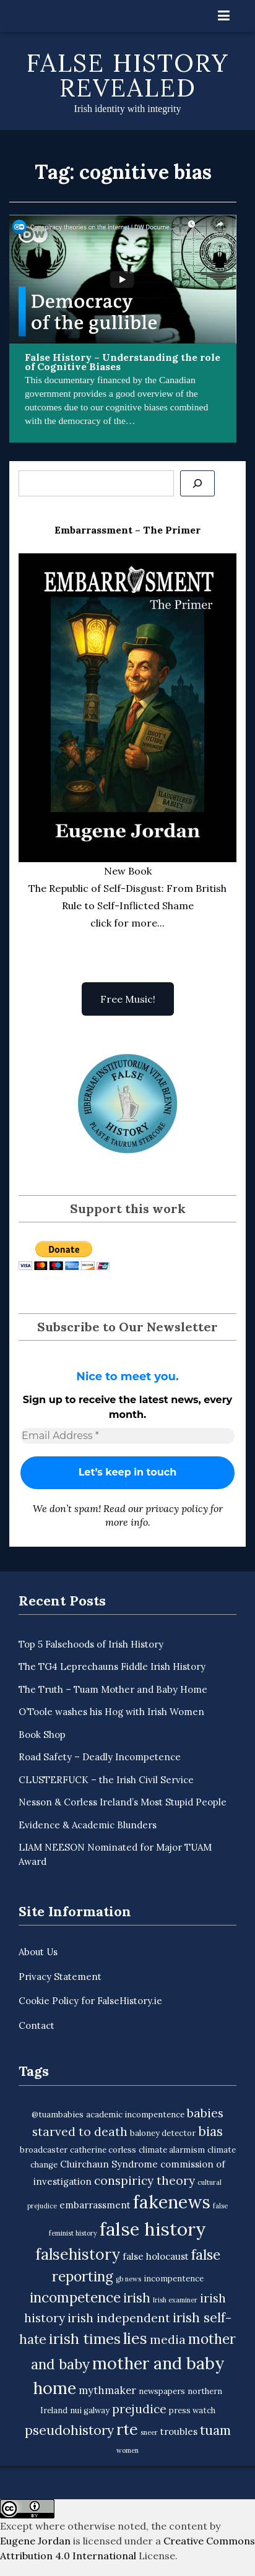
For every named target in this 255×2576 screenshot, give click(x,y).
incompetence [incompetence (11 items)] (75, 2297)
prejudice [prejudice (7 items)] (139, 2408)
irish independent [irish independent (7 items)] (118, 2317)
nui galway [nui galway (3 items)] (90, 2410)
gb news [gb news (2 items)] (128, 2279)
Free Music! (127, 999)
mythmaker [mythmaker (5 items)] (107, 2390)
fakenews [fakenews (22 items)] (171, 2202)
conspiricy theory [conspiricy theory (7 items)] (144, 2180)
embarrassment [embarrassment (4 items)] (95, 2205)
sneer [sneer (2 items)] (149, 2432)
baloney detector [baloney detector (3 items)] (163, 2133)
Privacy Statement (60, 1976)
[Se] (197, 483)
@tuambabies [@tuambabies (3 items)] (58, 2114)
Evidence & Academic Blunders (88, 1825)
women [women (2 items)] (127, 2450)
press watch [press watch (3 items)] (192, 2410)
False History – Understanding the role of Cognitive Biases (122, 362)
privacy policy (176, 1508)
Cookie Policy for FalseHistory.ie (90, 2001)
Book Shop (42, 1734)
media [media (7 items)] (168, 2339)
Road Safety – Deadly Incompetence (100, 1757)
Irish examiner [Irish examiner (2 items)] (175, 2300)
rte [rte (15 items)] (127, 2429)
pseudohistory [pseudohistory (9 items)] (69, 2430)
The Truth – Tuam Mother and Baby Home (113, 1689)
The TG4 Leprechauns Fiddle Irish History (112, 1666)
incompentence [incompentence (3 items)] (174, 2278)
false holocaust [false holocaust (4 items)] (156, 2256)
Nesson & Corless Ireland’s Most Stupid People (123, 1802)
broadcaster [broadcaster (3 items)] (43, 2150)
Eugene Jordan (35, 2541)
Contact (36, 2025)
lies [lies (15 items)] (135, 2338)
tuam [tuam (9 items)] (215, 2430)
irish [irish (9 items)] (136, 2297)
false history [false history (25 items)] (153, 2229)
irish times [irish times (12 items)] (85, 2339)
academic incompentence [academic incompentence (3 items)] (135, 2114)
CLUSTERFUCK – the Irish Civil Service (106, 1780)
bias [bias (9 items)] (210, 2131)
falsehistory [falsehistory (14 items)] (77, 2254)
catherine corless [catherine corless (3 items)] (103, 2150)
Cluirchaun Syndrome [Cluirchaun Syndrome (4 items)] (109, 2164)
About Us (38, 1952)
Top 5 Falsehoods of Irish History (91, 1644)
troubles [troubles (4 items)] (178, 2431)
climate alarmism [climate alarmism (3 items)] (172, 2150)
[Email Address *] (127, 1436)
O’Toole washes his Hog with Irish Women (111, 1712)
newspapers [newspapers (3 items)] (162, 2391)
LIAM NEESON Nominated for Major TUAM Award (115, 1854)
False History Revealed (128, 75)
